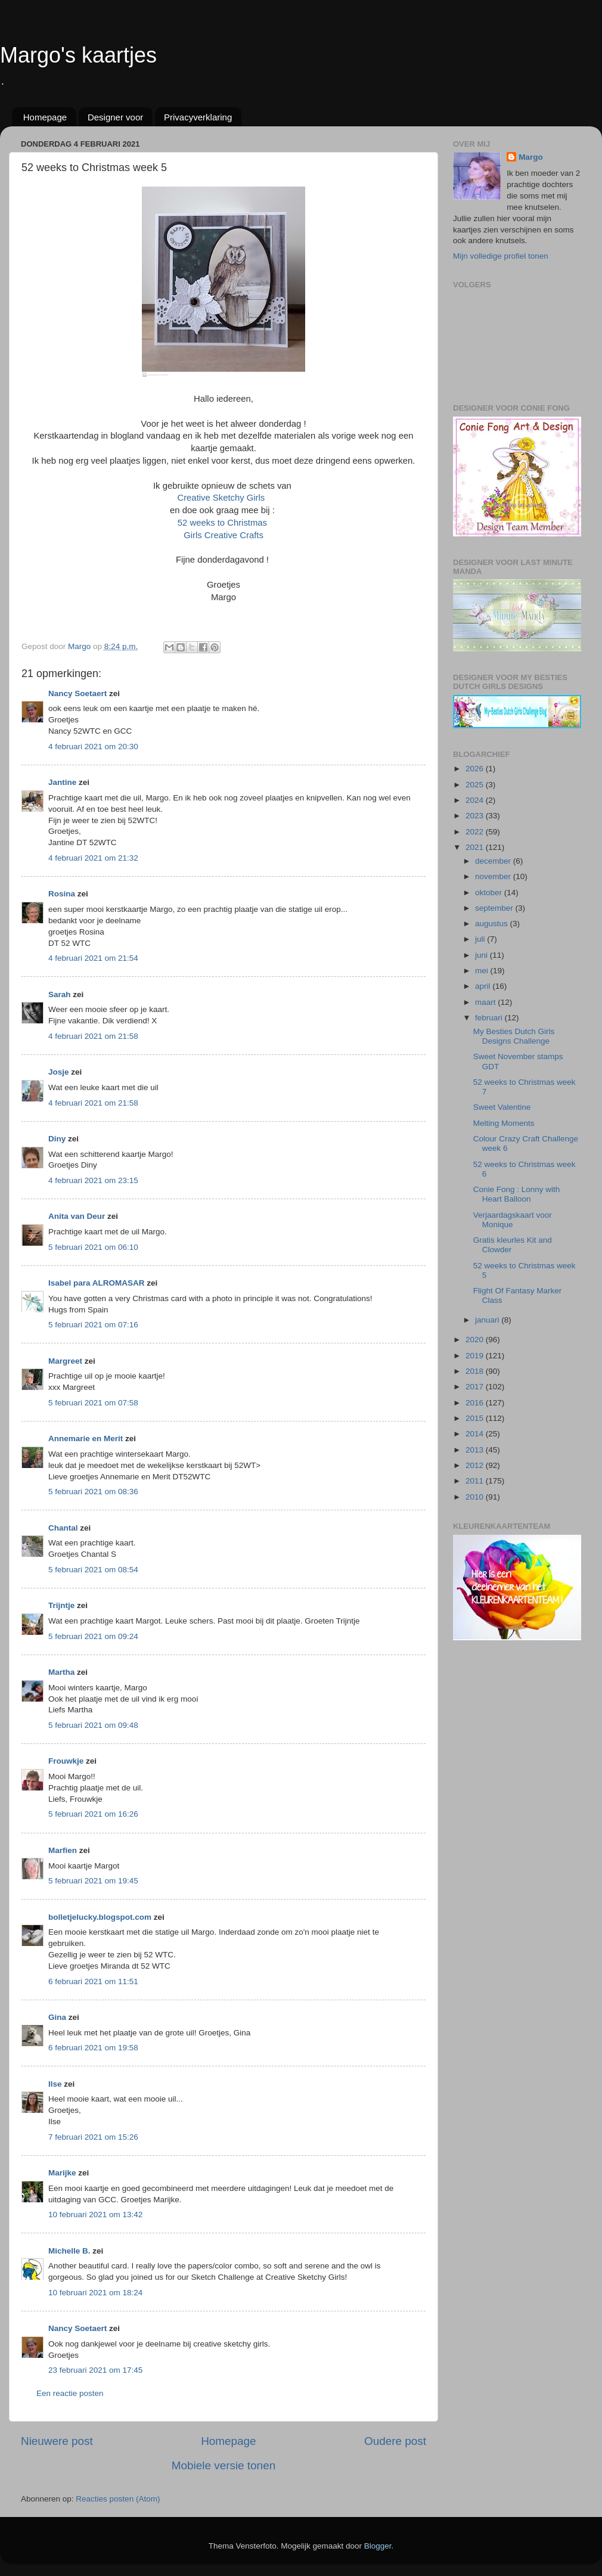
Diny (57, 1138)
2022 (476, 831)
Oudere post (395, 2441)
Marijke (62, 2172)
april (483, 986)
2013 (476, 1449)
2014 (476, 1433)
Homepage (45, 117)
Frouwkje (65, 1760)
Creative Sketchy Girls (223, 497)
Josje (58, 1071)
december (494, 860)
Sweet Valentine (502, 1107)
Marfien (62, 1850)
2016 (476, 1402)
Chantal (63, 1527)
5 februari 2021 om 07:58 (93, 1402)
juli (481, 939)
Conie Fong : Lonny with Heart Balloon (516, 1194)
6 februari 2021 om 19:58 (93, 2047)
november (494, 876)
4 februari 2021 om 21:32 (93, 858)
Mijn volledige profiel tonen (500, 256)
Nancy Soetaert (77, 693)
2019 (476, 1355)
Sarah (59, 994)
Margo (531, 157)
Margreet (65, 1361)
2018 (476, 1371)
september (495, 908)
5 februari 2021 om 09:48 (93, 1725)
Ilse (55, 2084)
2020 (476, 1339)
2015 (476, 1418)
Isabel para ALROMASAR (96, 1282)
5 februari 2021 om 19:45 (93, 1880)
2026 (476, 768)
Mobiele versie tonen (223, 2465)
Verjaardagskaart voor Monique (512, 1220)
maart (486, 1002)
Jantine (62, 782)
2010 (476, 1496)
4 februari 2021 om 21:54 (93, 958)
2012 (476, 1465)
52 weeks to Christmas (223, 522)
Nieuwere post (57, 2441)
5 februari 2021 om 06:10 (93, 1247)
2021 (476, 847)
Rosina (61, 893)
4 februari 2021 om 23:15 (93, 1180)
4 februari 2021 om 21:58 (93, 1036)
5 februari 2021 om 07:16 (93, 1324)
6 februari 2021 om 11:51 (93, 1981)
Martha (61, 1672)
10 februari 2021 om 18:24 (95, 2292)
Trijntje (61, 1605)
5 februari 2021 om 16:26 (93, 1814)
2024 (476, 800)
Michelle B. (69, 2250)
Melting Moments (504, 1123)
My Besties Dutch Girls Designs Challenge (514, 1036)
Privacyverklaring (198, 117)
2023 (476, 815)
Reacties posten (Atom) (118, 2498)
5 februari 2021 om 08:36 (93, 1491)
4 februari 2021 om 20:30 (93, 746)
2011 (476, 1480)
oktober (489, 892)
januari (488, 1319)
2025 (476, 784)
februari (490, 1017)
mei (483, 970)
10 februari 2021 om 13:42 (95, 2214)
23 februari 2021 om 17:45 (95, 2370)
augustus (492, 923)
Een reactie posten (70, 2393)
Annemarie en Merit (85, 1438)
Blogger (378, 2545)
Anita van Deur (76, 1216)
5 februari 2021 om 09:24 (93, 1636)
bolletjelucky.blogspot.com (99, 1917)
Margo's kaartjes (78, 55)
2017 (476, 1386)
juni (482, 955)
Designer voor (115, 117)
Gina (57, 2017)
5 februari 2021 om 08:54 (93, 1569)
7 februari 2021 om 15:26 (93, 2137)
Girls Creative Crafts (223, 535)
